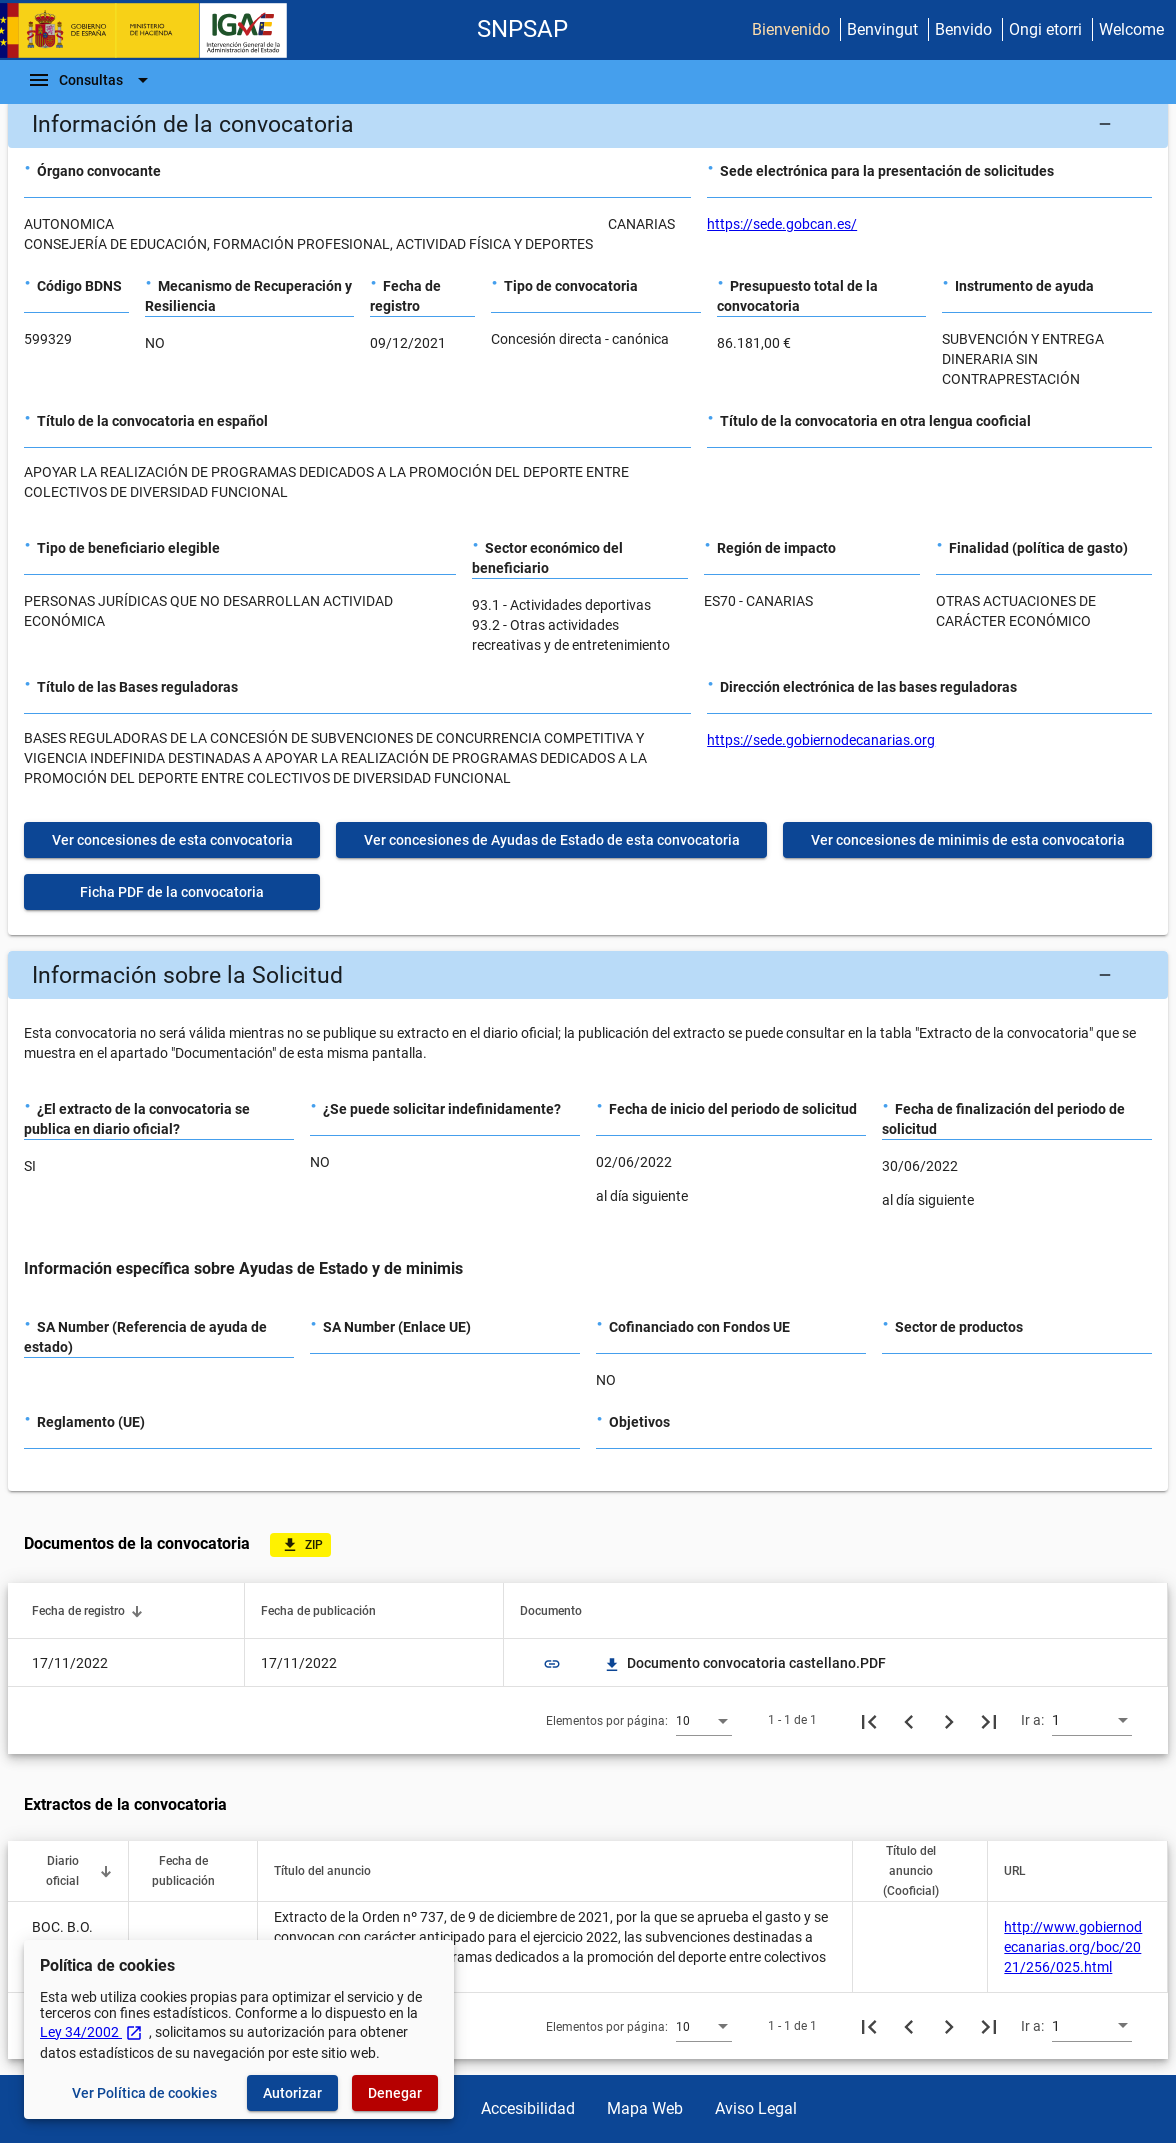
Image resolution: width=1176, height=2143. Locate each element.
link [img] (552, 1664)
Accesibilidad (528, 2108)
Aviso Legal (756, 2108)
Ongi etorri (1045, 29)
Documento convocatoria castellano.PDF (744, 1663)
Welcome (1131, 29)
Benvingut (882, 29)
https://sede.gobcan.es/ (782, 224)
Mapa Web (645, 2108)
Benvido (963, 29)
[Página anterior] (909, 1720)
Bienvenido (791, 29)
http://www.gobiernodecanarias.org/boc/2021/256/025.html (1073, 1947)
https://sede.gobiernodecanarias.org (821, 740)
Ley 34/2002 (91, 2032)
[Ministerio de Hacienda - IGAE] (153, 30)
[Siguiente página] (949, 1720)
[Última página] (989, 1720)
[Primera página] (869, 1720)
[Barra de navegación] (91, 80)
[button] (588, 124)
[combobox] (704, 1720)
